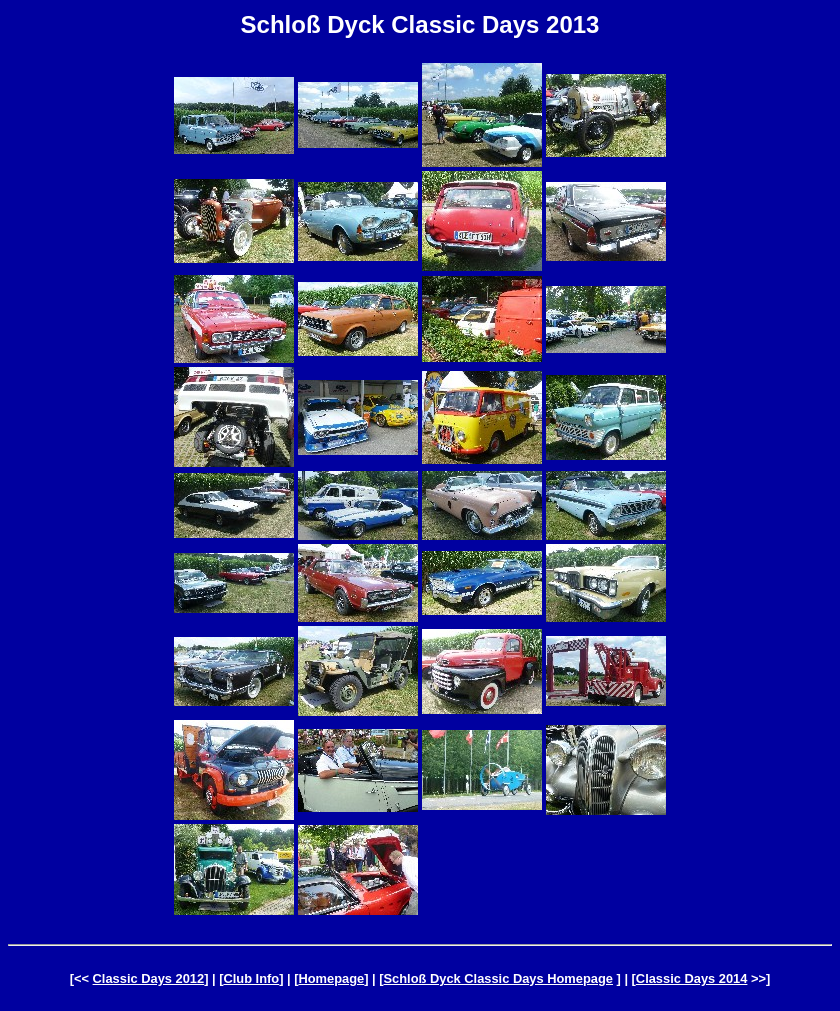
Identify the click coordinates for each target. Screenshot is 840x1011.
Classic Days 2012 (149, 978)
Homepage (331, 978)
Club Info (251, 978)
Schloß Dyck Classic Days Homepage (498, 978)
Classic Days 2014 (692, 978)
